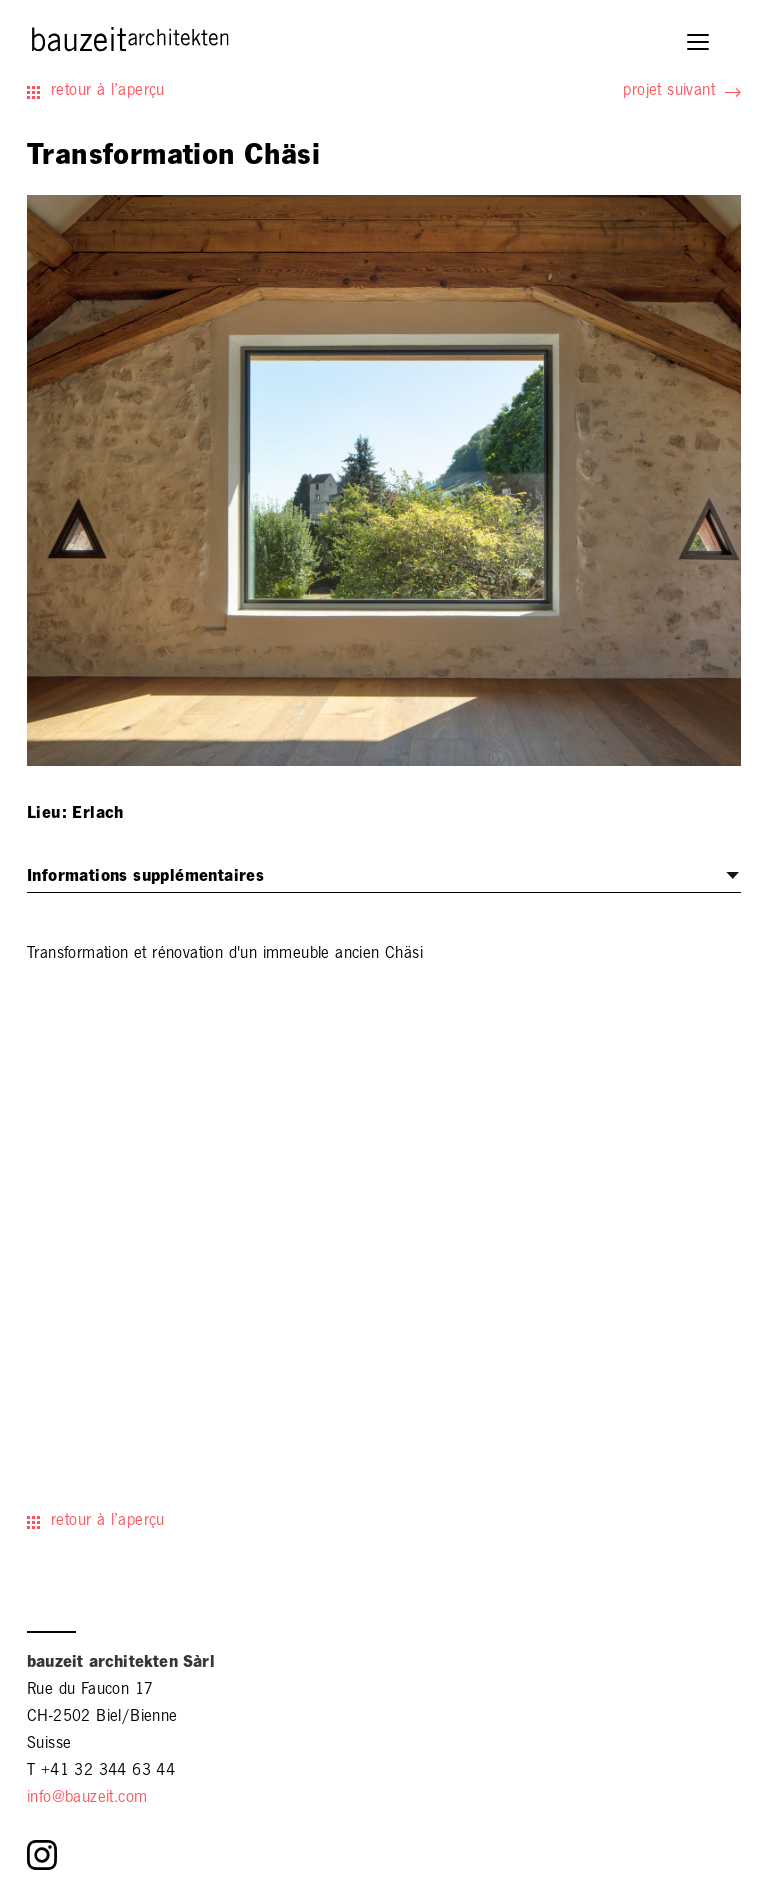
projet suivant (669, 92)
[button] (699, 44)
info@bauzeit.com (87, 1799)
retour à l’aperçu (108, 92)
